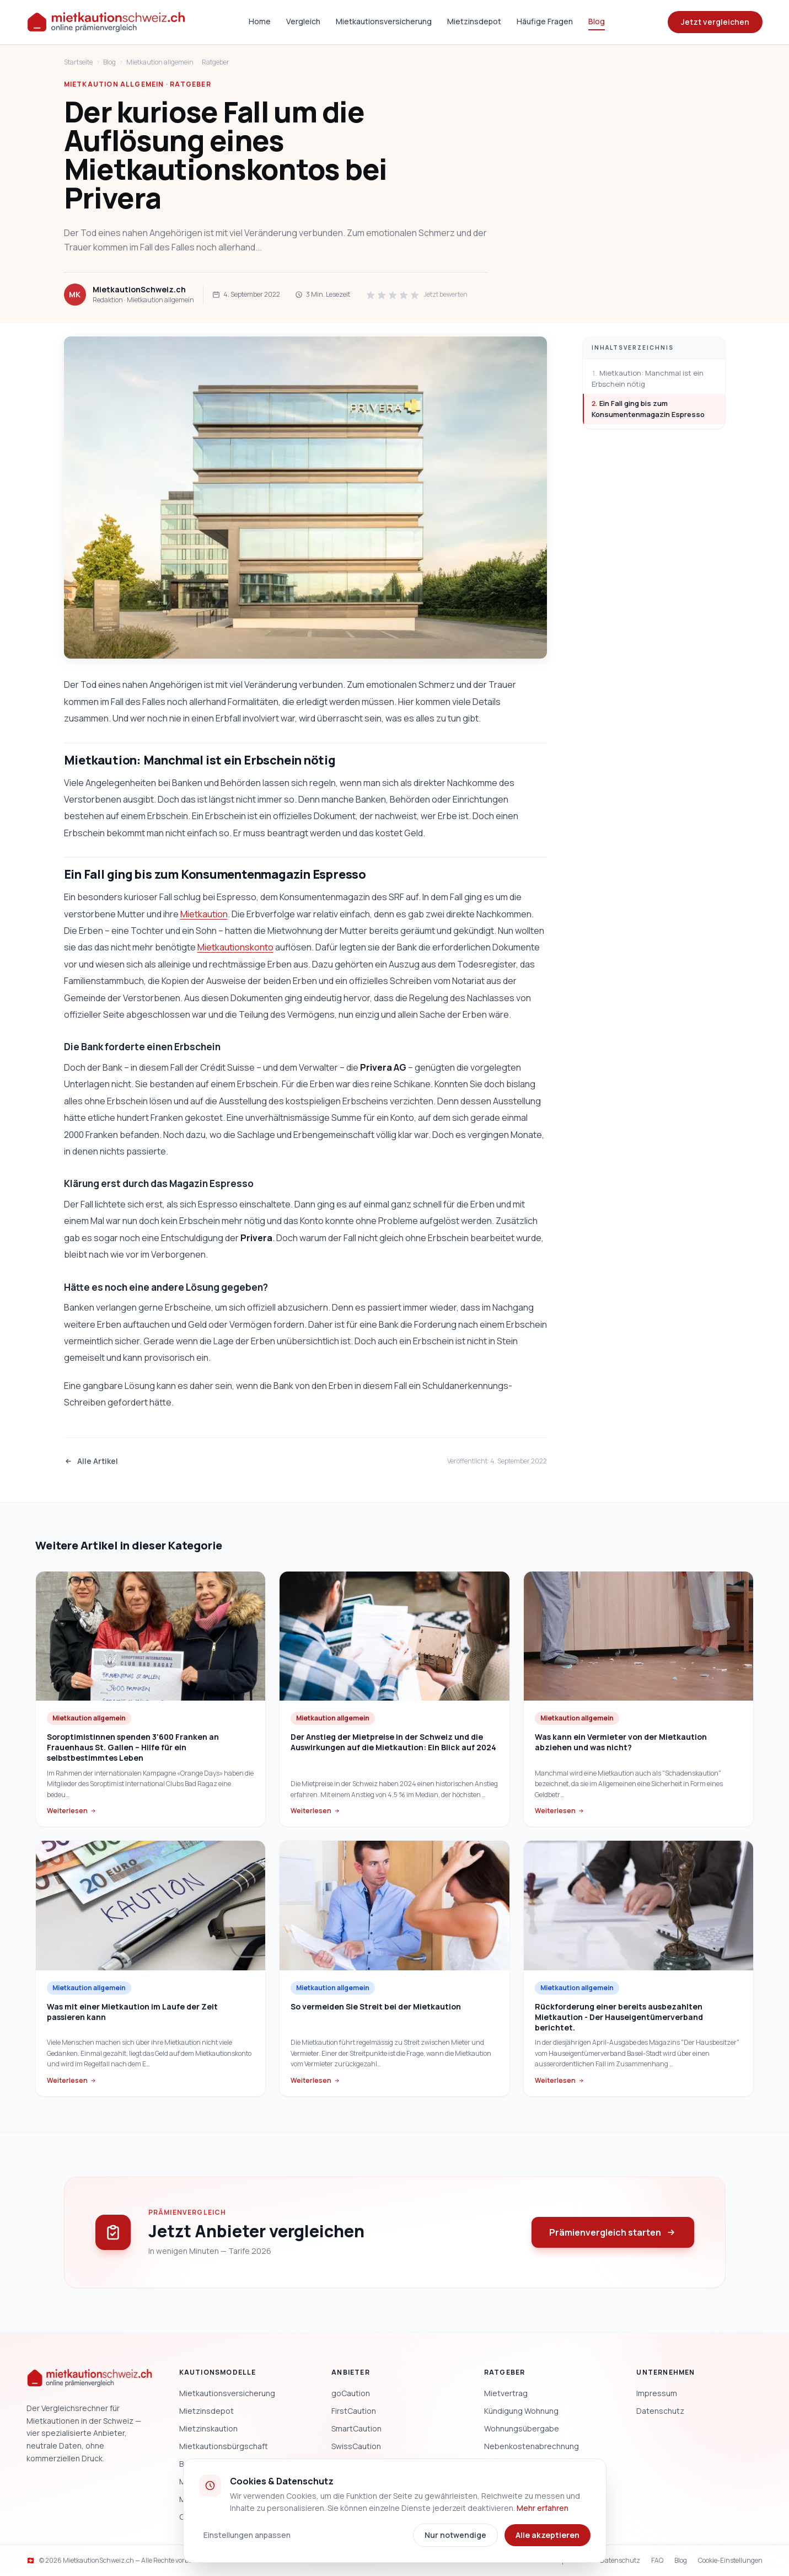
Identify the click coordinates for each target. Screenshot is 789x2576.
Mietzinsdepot (474, 21)
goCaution (350, 2393)
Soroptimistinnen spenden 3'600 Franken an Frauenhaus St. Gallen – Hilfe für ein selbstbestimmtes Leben (133, 1747)
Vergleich (303, 21)
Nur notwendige (455, 2535)
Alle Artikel (91, 1461)
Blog (596, 21)
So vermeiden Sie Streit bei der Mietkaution (376, 2006)
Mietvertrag (506, 2393)
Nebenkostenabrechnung (531, 2446)
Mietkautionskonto (235, 947)
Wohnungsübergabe (521, 2428)
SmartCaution (356, 2428)
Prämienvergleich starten (613, 2232)
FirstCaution (353, 2411)
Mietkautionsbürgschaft (223, 2446)
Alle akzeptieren (547, 2535)
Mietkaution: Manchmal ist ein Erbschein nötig (648, 378)
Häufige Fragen (545, 21)
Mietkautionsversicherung (384, 21)
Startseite (78, 62)
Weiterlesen (71, 1811)
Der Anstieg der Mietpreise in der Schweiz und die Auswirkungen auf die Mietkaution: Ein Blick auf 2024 (393, 1741)
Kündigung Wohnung (521, 2411)
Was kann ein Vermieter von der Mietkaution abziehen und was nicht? (621, 1741)
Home (260, 21)
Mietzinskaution (208, 2428)
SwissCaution (356, 2446)
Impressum (656, 2393)
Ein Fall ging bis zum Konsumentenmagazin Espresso (648, 408)
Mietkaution (204, 914)
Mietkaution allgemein (160, 62)
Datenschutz (660, 2411)
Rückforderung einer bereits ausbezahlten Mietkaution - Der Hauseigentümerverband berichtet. (619, 2017)
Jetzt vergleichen (715, 22)
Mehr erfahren (542, 2508)
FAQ (657, 2560)
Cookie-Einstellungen (730, 2560)
